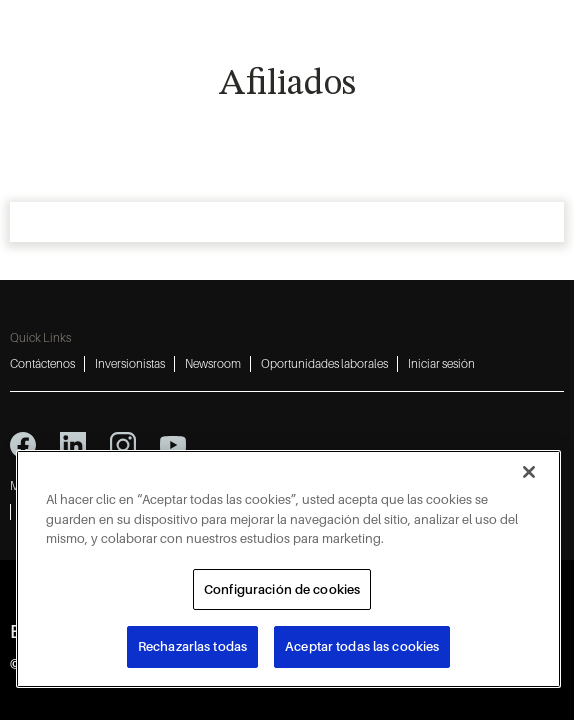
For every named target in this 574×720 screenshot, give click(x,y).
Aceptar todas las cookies (362, 646)
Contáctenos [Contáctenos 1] (42, 364)
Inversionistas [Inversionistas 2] (130, 364)
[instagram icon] (123, 445)
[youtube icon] (173, 445)
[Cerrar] (529, 472)
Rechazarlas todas (192, 646)
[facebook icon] (23, 445)
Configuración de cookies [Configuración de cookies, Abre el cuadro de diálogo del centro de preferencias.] (282, 589)
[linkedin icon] (73, 445)
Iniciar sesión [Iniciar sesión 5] (441, 364)
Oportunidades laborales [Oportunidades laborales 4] (324, 364)
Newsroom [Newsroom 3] (213, 364)
